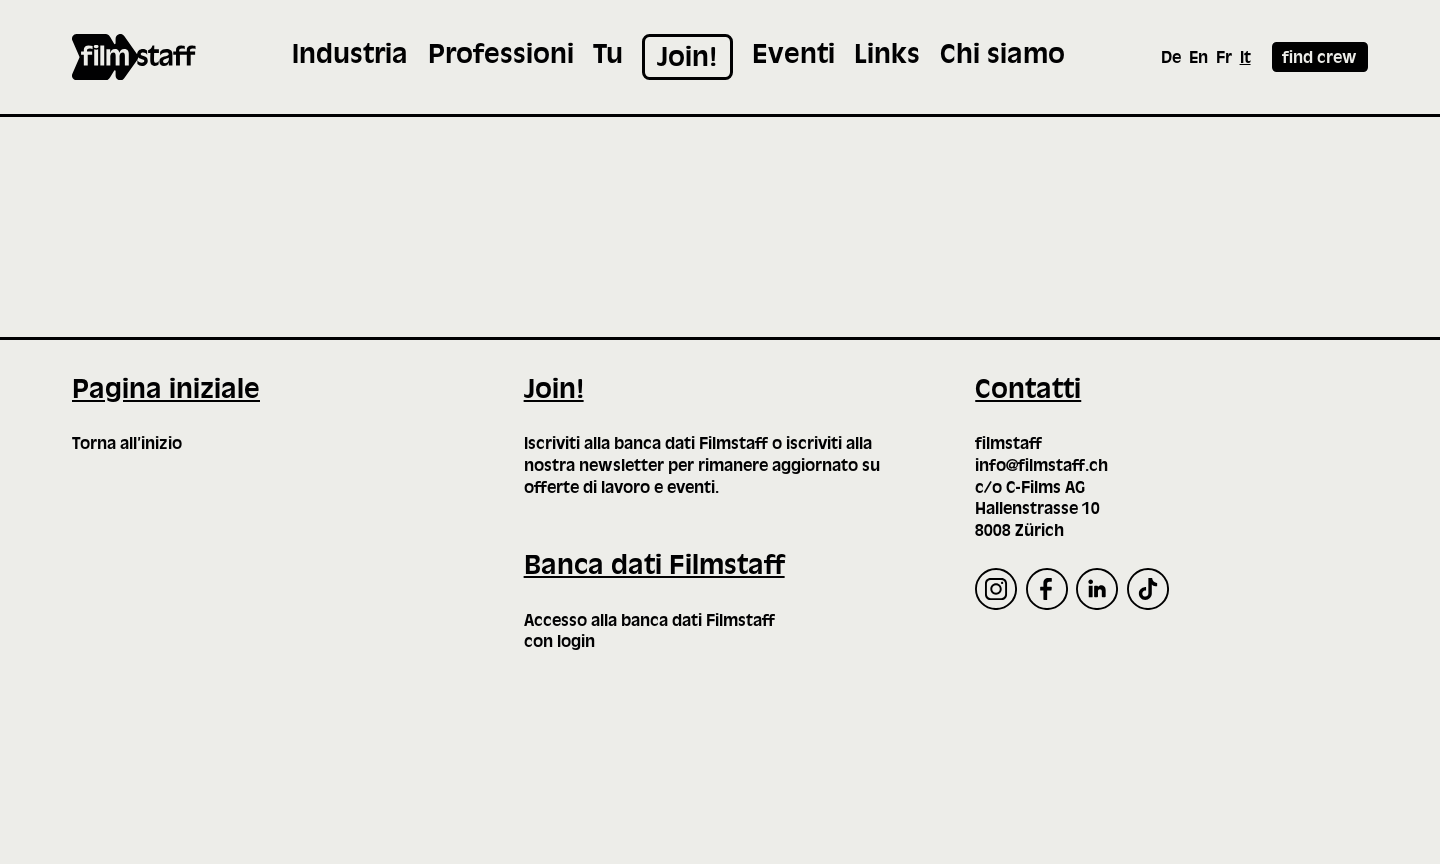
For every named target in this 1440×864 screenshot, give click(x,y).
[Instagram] (996, 589)
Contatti (1028, 391)
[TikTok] (1148, 589)
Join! (554, 391)
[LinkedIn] (1097, 589)
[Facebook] (1047, 589)
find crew (1319, 58)
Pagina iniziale (166, 391)
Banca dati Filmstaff (654, 567)
